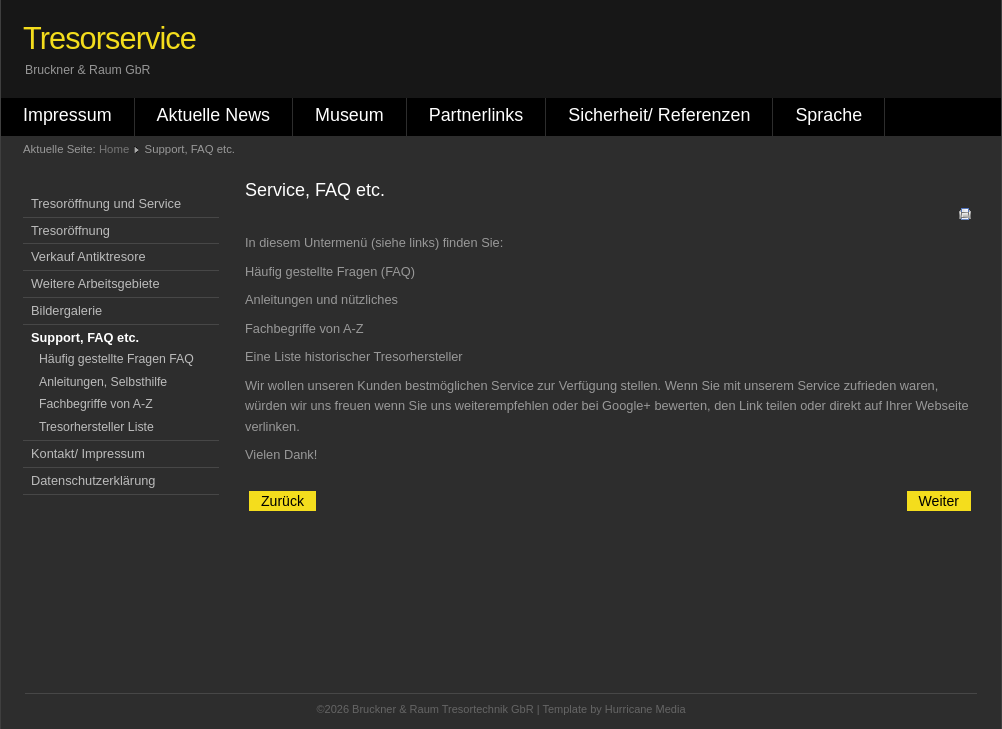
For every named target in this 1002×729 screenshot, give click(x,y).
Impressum (67, 115)
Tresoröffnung (70, 230)
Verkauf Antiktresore (88, 256)
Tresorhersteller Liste (96, 427)
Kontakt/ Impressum (88, 453)
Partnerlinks (476, 115)
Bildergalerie (66, 310)
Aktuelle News (213, 115)
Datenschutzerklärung (93, 480)
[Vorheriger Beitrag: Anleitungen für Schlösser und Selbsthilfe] (282, 501)
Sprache (828, 115)
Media (671, 709)
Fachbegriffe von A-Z (96, 404)
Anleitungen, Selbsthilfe (103, 382)
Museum (349, 115)
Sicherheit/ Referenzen (659, 115)
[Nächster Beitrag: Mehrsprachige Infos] (939, 501)
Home (114, 149)
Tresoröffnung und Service (106, 203)
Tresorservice (109, 38)
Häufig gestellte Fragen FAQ (116, 359)
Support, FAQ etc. (85, 337)
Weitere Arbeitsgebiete (95, 283)
